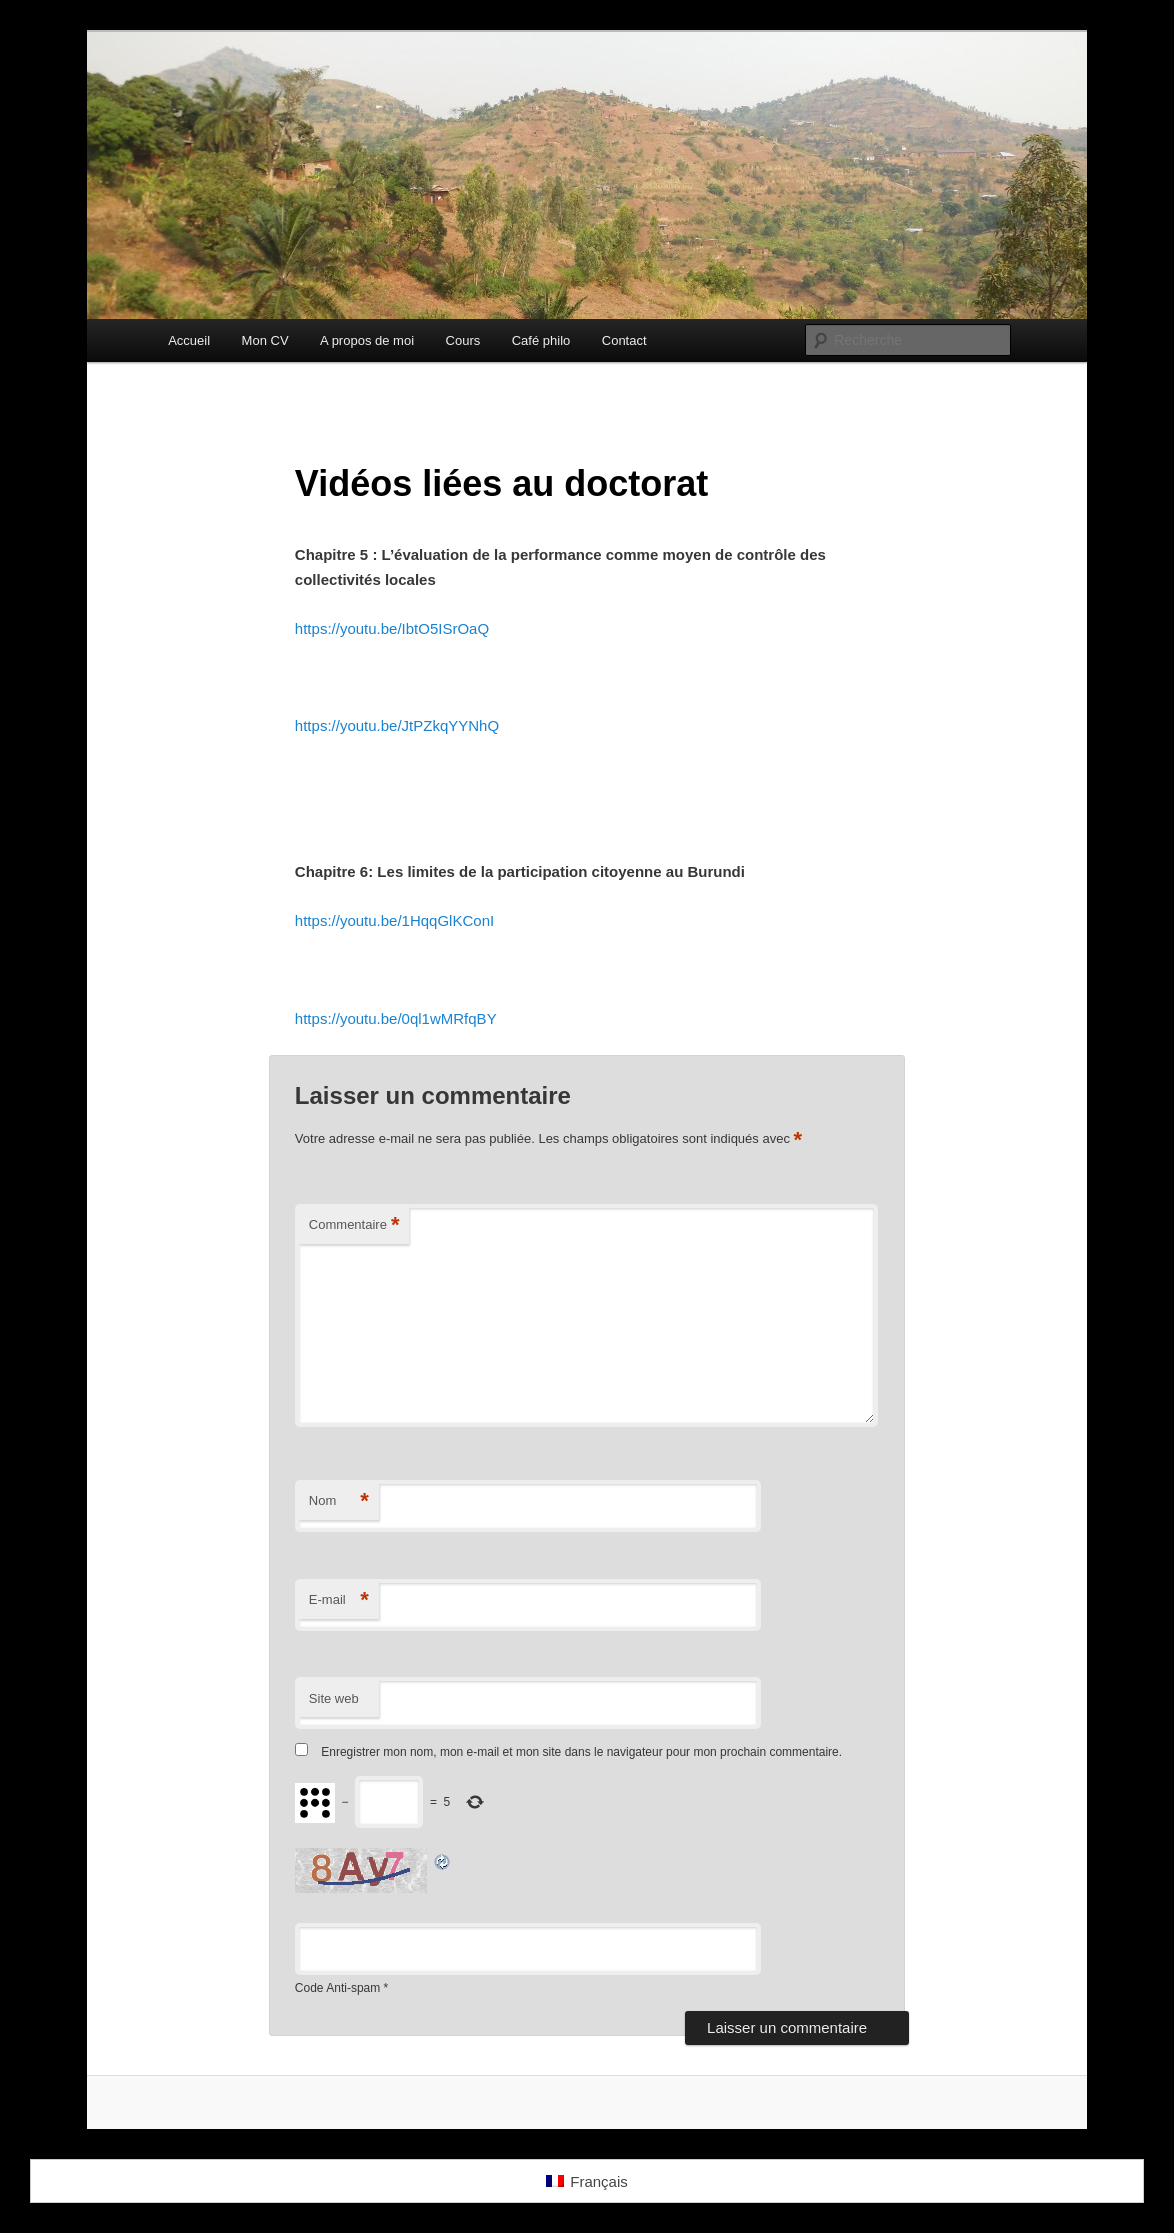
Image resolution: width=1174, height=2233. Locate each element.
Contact (624, 340)
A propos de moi (367, 340)
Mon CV (265, 340)
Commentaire (354, 1225)
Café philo (541, 340)
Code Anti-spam (337, 1988)
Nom (339, 1501)
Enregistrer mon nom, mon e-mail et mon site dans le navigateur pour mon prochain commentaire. (581, 1752)
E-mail (339, 1600)
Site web (334, 1698)
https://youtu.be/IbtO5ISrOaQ (392, 628)
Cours (463, 340)
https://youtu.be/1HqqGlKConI (394, 920)
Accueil (189, 340)
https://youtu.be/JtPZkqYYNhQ (397, 725)
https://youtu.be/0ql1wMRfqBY (396, 1018)
